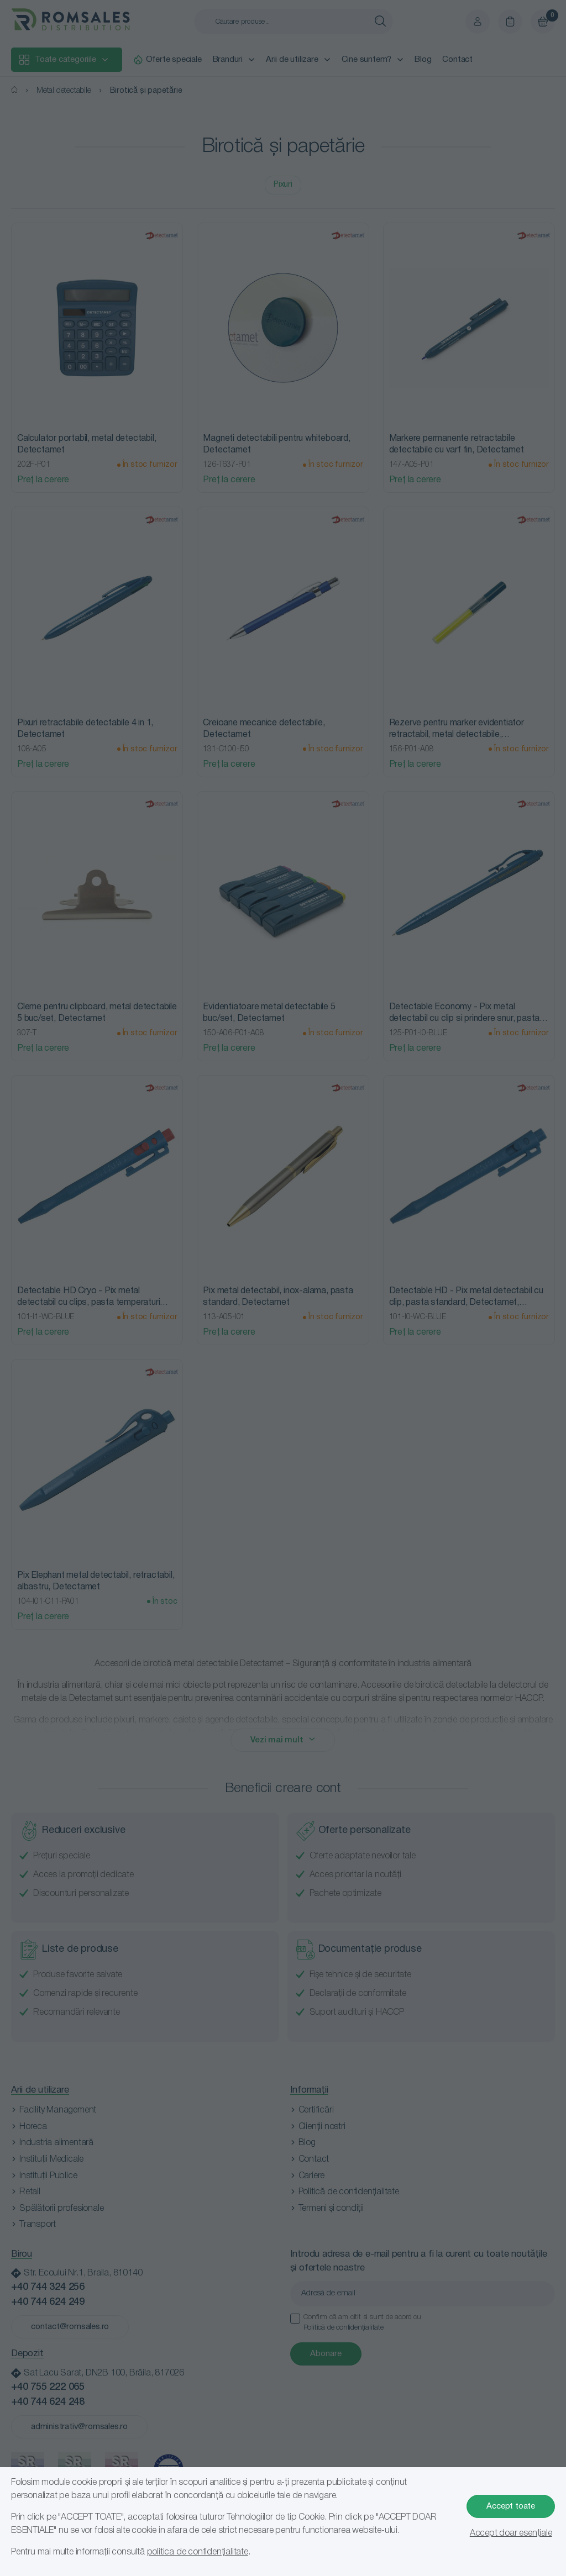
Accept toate (510, 2506)
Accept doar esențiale (511, 2533)
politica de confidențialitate (197, 2552)
